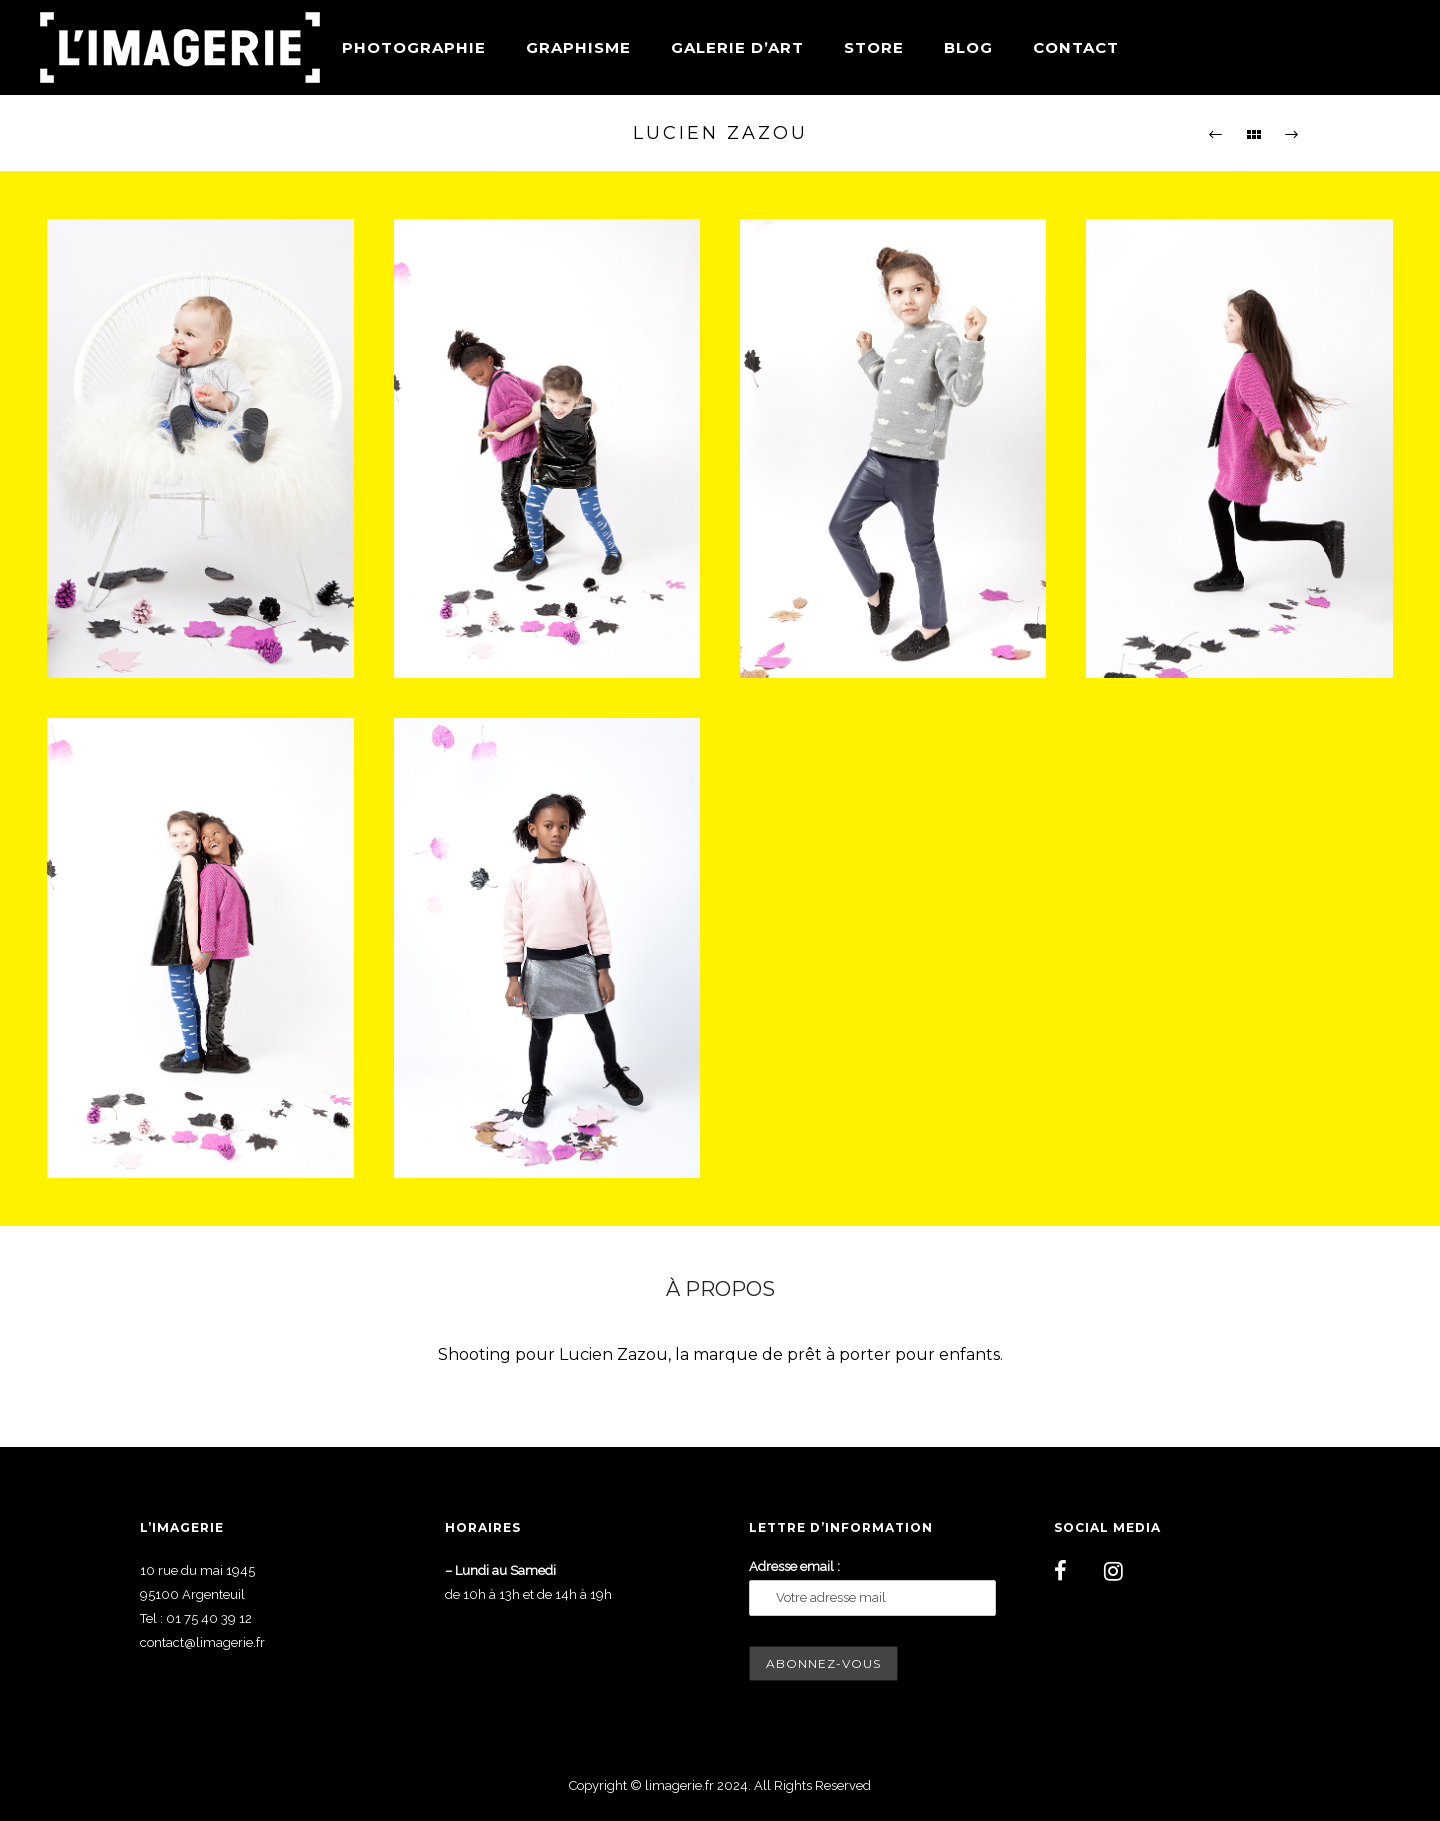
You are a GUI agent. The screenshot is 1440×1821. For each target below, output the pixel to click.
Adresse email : (794, 1566)
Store (874, 47)
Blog (968, 47)
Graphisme (578, 47)
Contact (1076, 47)
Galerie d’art (737, 47)
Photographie (414, 47)
